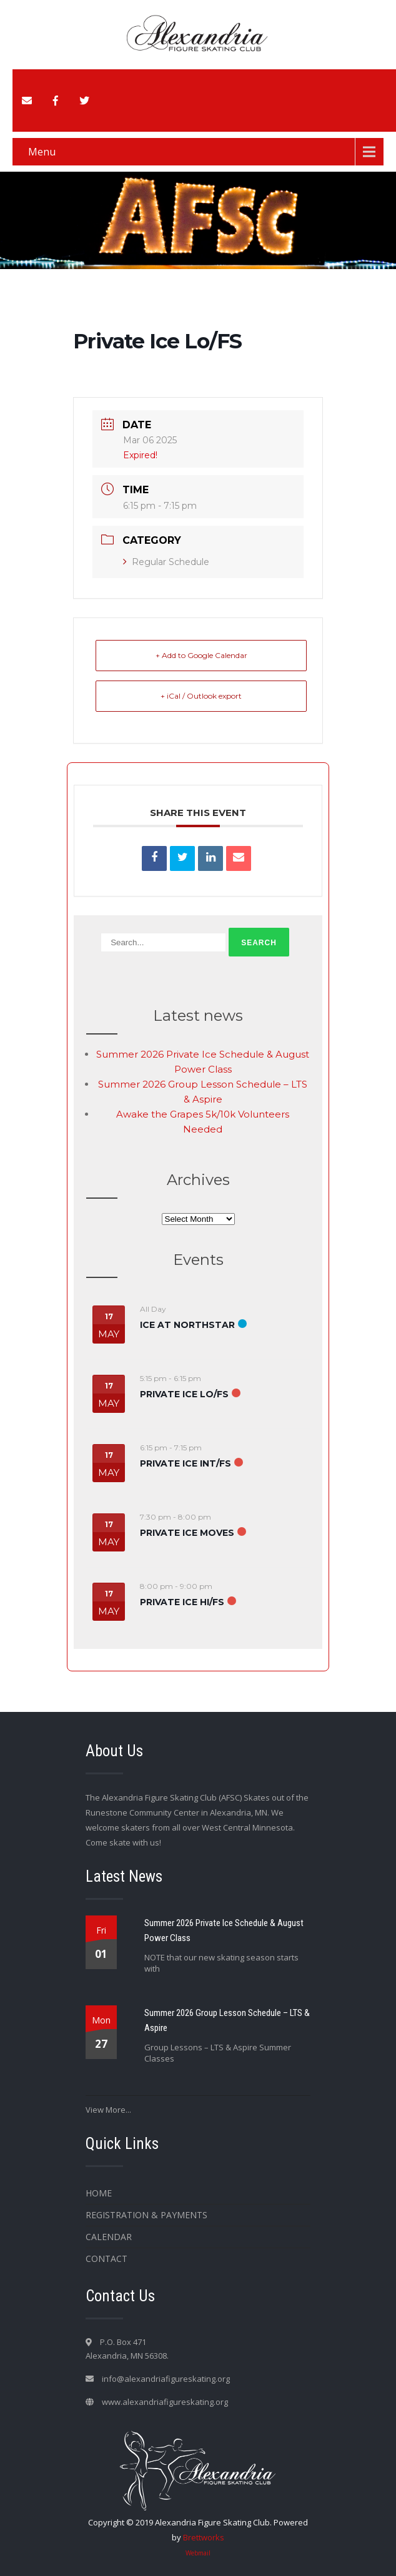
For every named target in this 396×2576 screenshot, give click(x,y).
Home (99, 2193)
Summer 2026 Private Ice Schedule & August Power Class (224, 1930)
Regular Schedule (166, 562)
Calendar (109, 2237)
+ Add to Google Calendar (201, 655)
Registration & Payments (146, 2215)
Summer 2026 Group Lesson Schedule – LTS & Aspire (227, 2020)
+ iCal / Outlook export (201, 696)
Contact (106, 2258)
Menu (42, 152)
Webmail (198, 2553)
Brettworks (203, 2537)
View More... (108, 2109)
